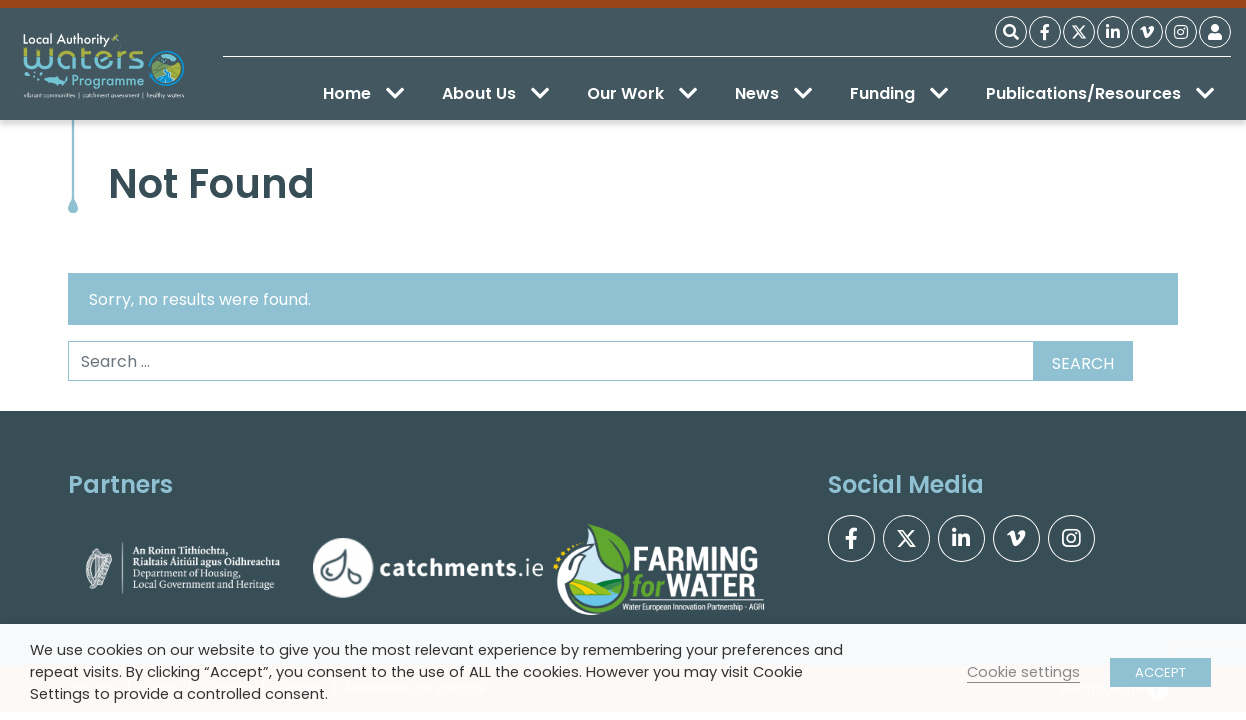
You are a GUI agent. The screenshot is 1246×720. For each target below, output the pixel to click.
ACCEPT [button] (1160, 672)
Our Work (642, 93)
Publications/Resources (1100, 93)
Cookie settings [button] (1023, 672)
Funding (899, 93)
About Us (495, 93)
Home (363, 93)
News (773, 93)
